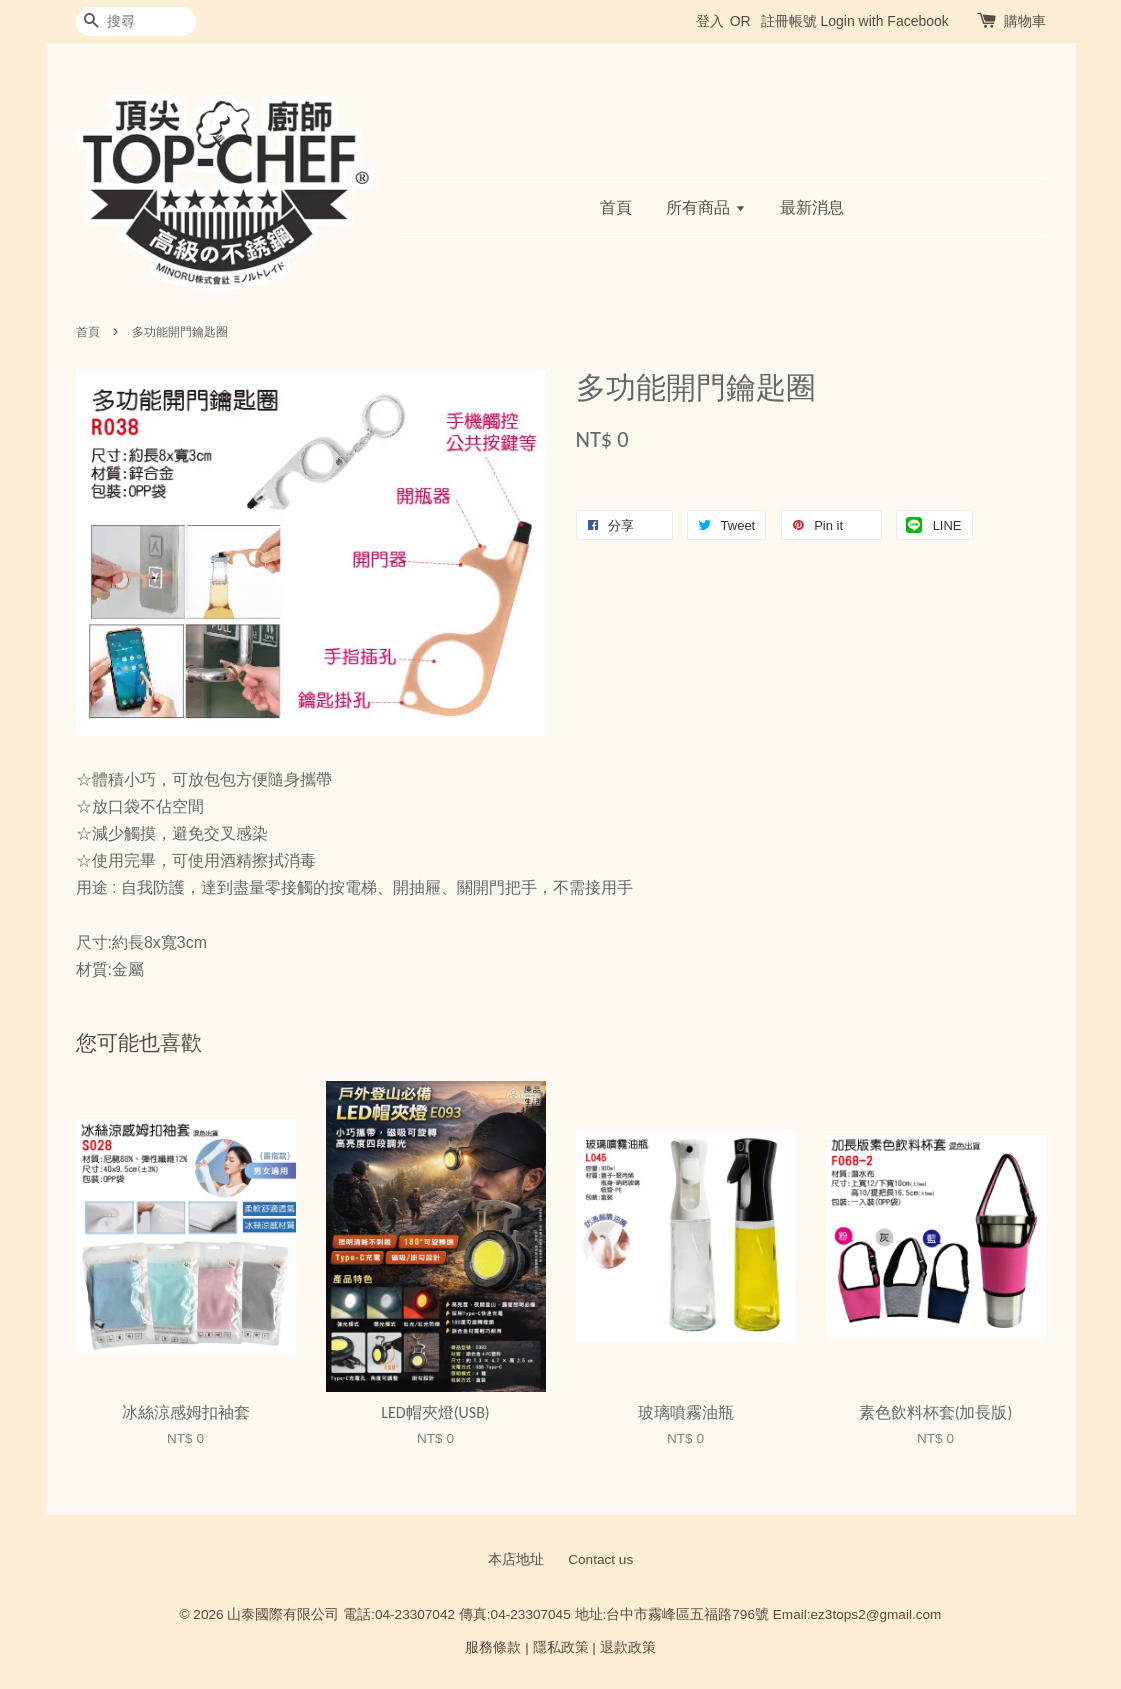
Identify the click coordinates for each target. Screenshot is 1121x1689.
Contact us (600, 1559)
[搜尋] (136, 21)
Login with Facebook (884, 21)
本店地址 (516, 1559)
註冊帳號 (789, 21)
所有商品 (705, 207)
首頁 (616, 207)
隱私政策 (561, 1647)
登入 (710, 21)
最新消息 (812, 207)
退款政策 (628, 1647)
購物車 (1025, 21)
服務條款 (493, 1647)
